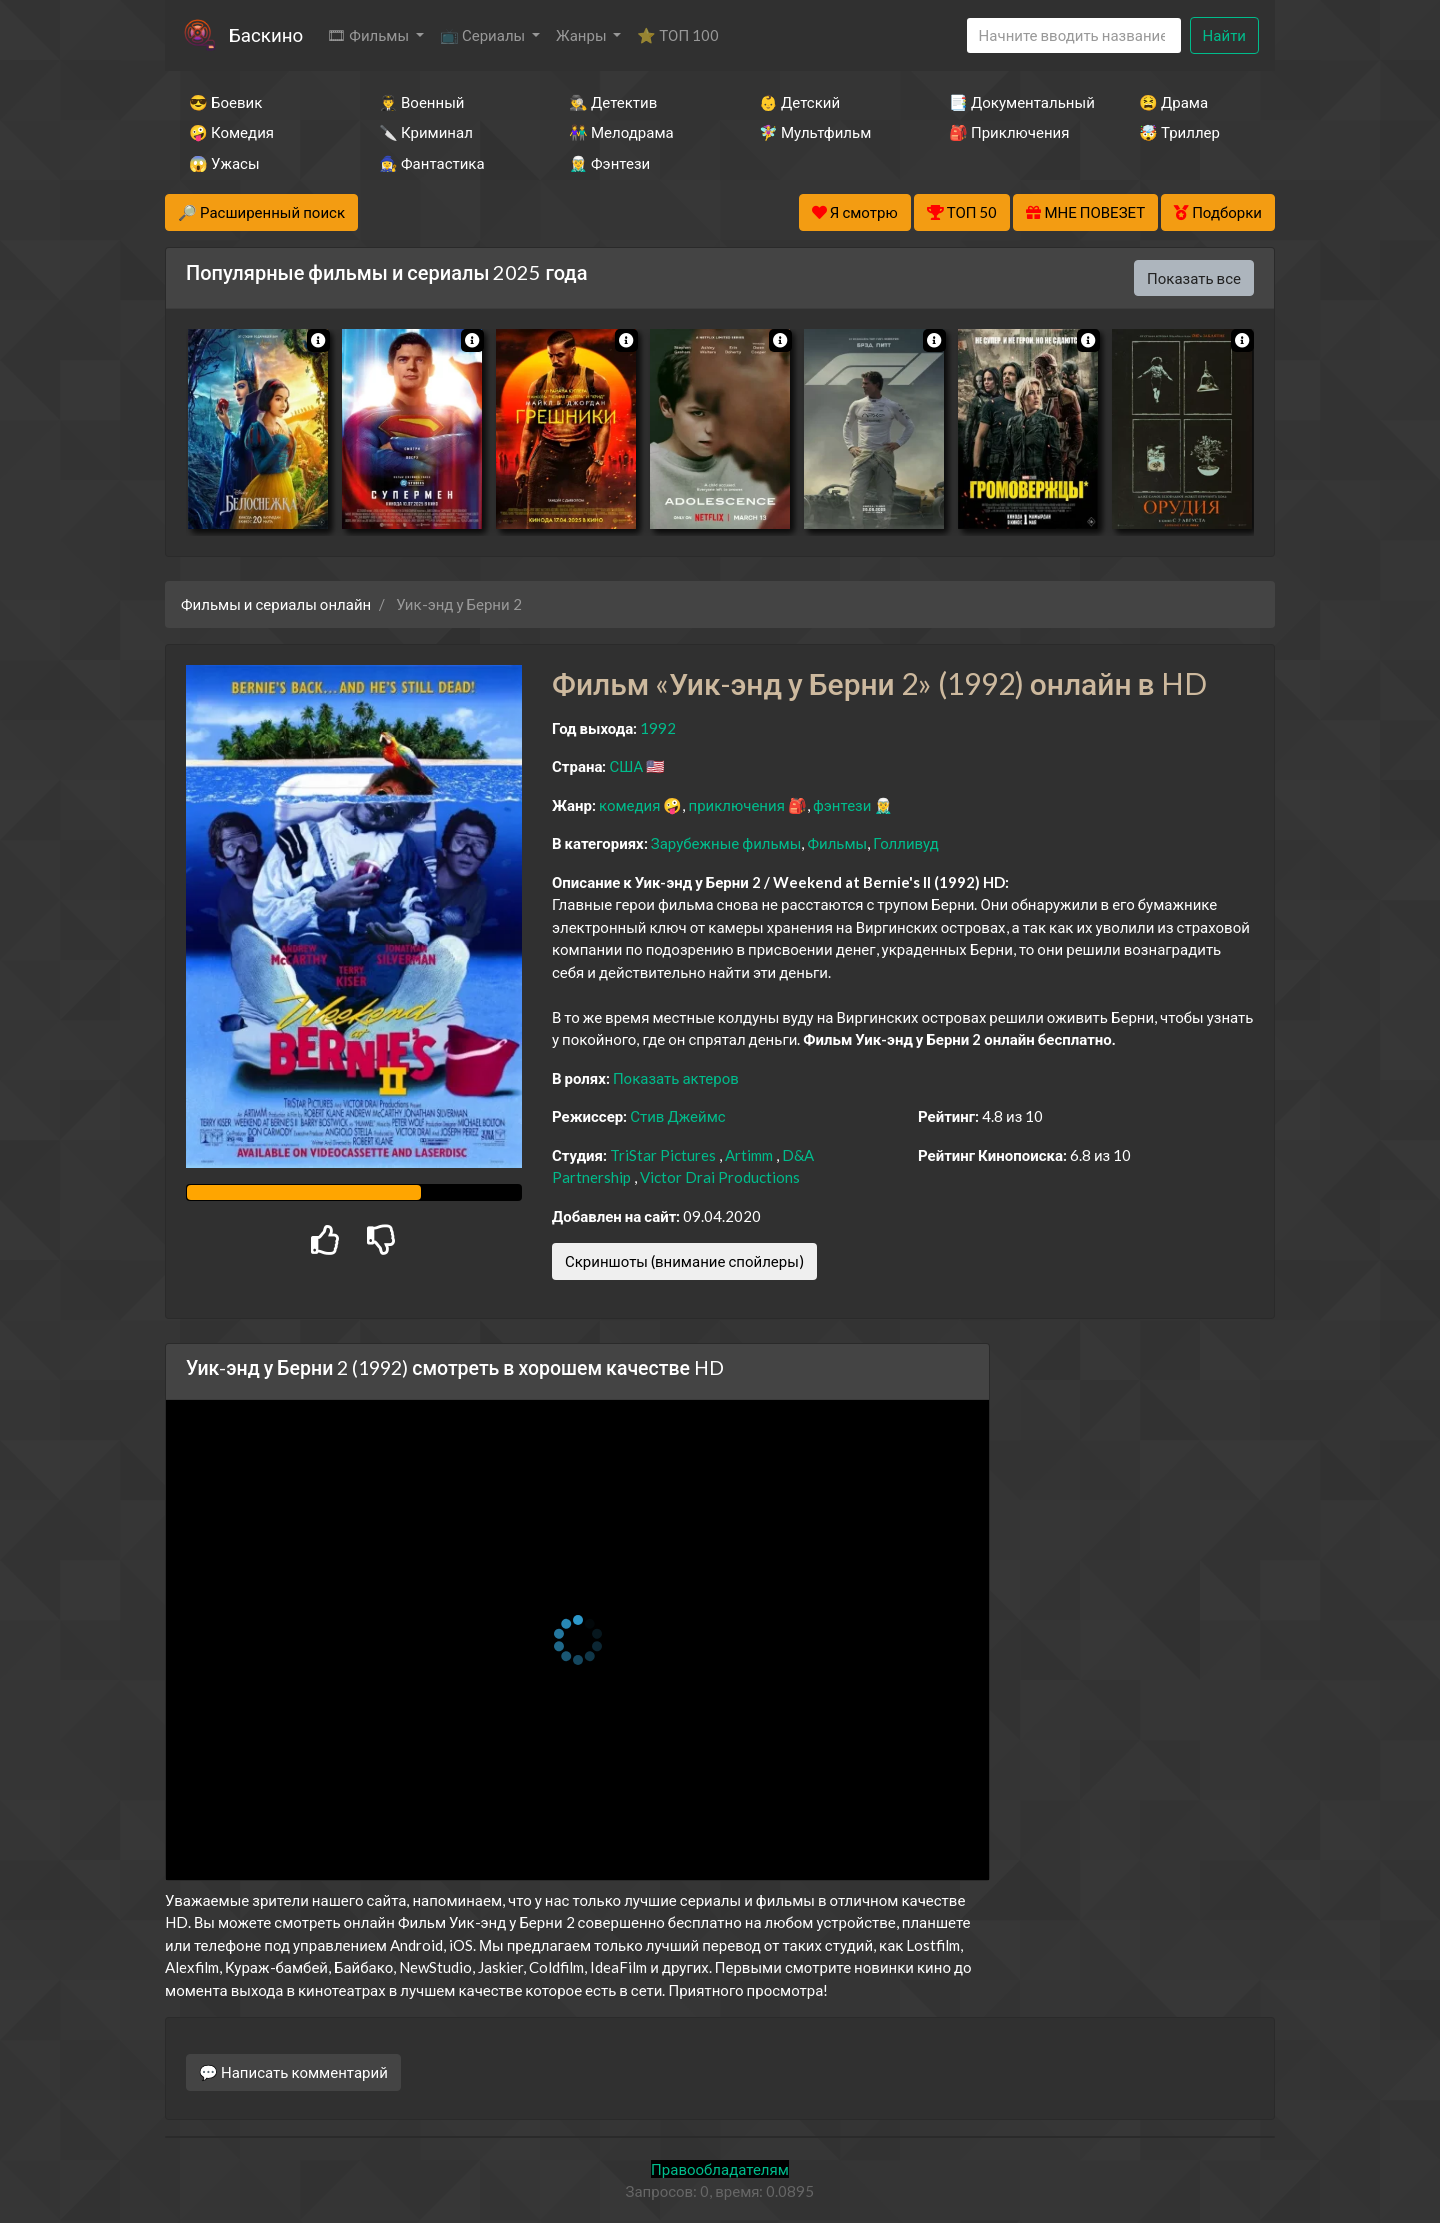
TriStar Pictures (663, 1155)
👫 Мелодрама (621, 132)
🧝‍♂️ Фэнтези (609, 163)
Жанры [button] (583, 35)
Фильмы (837, 843)
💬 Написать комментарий (293, 2072)
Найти (1224, 35)
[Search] (1074, 35)
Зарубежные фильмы (726, 843)
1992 (658, 728)
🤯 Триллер (1179, 132)
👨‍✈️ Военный (421, 102)
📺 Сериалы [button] (484, 35)
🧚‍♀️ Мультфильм (815, 132)
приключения (736, 805)
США (626, 766)
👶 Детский (799, 102)
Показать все (1194, 278)
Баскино (266, 34)
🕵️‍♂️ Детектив (613, 102)
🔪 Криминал (426, 132)
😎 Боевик (225, 102)
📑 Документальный (1017, 102)
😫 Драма (1173, 102)
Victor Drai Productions (720, 1177)
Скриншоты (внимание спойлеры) (684, 1261)
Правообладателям (720, 2169)
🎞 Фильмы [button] (369, 35)
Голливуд (906, 843)
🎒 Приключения (1009, 132)
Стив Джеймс (677, 1116)
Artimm (749, 1155)
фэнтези (842, 805)
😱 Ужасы (224, 163)
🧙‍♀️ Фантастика (432, 163)
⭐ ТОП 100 (678, 35)
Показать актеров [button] (676, 1078)
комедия (630, 805)
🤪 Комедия (231, 132)
